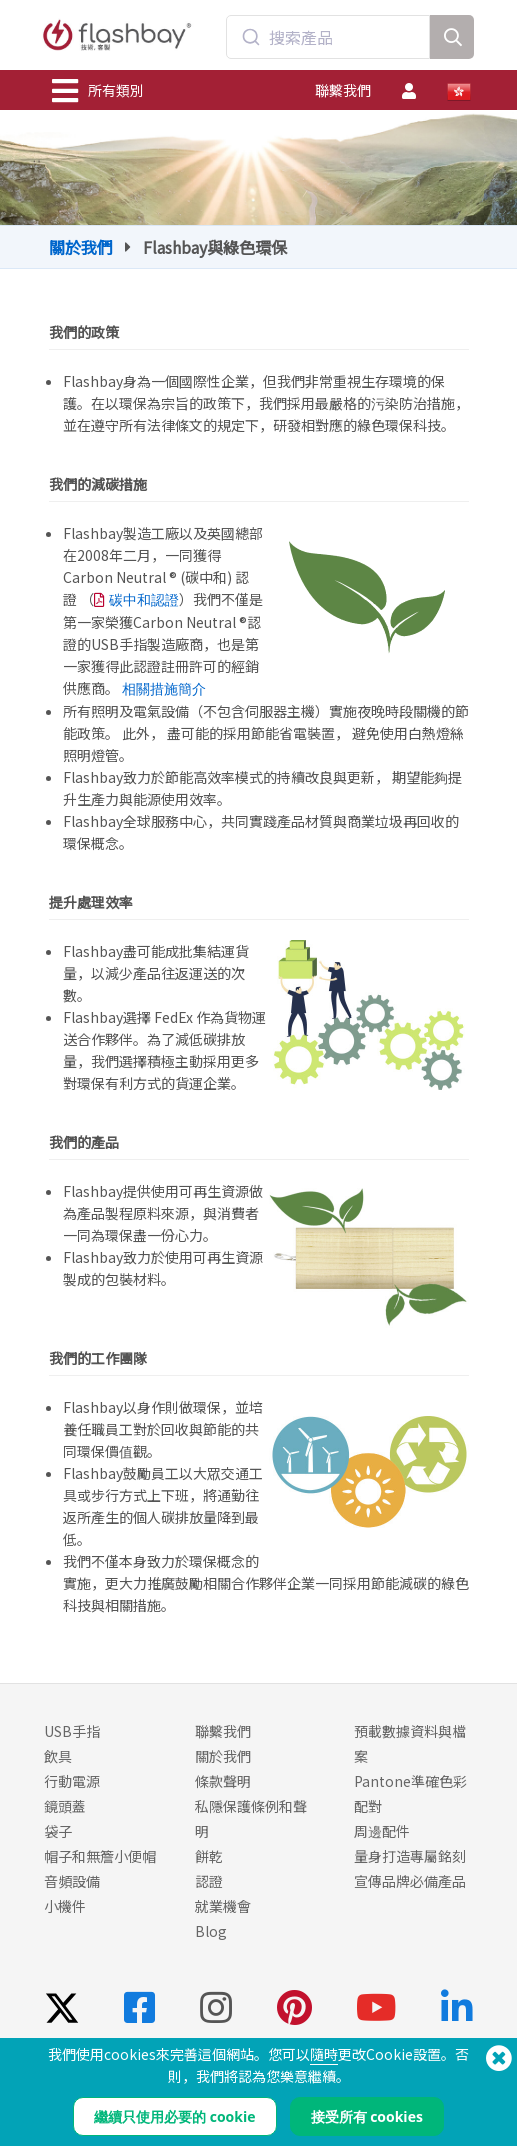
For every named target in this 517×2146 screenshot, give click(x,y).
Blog (211, 1931)
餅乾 (209, 1856)
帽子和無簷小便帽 (100, 1856)
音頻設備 (72, 1881)
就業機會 (223, 1906)
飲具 (58, 1756)
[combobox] (328, 37)
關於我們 (81, 247)
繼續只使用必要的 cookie (174, 2116)
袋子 (58, 1831)
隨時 (324, 2054)
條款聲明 (223, 1781)
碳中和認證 (144, 600)
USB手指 (72, 1731)
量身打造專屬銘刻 (410, 1856)
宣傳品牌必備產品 (410, 1881)
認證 (209, 1881)
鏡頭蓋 (65, 1806)
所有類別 (98, 91)
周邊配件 (382, 1831)
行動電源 (72, 1781)
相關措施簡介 (164, 689)
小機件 (65, 1906)
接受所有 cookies (367, 2116)
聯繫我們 (343, 90)
